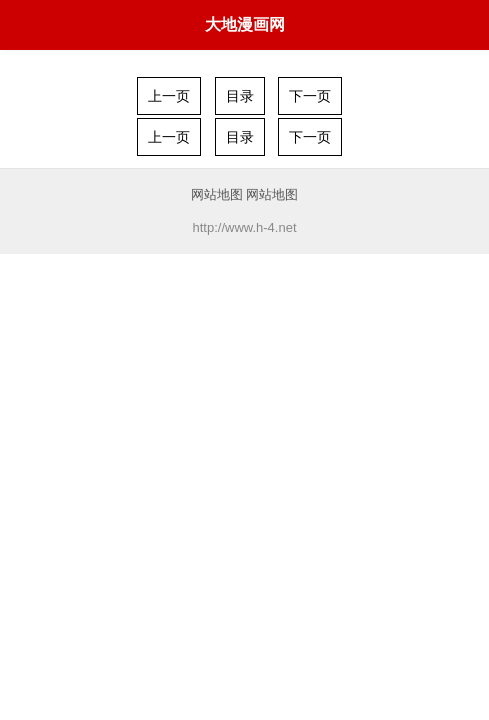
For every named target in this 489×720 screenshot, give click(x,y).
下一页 (310, 96)
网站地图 (217, 194)
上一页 (169, 96)
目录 (240, 96)
